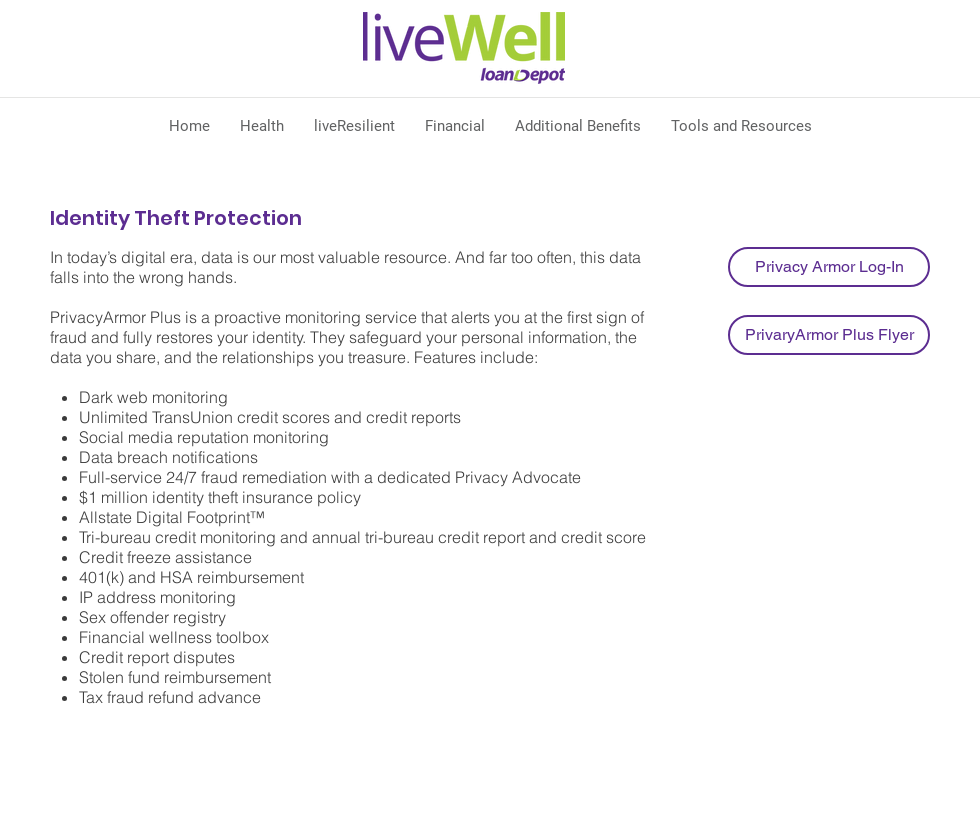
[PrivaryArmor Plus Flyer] (829, 335)
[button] (262, 126)
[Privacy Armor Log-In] (829, 267)
